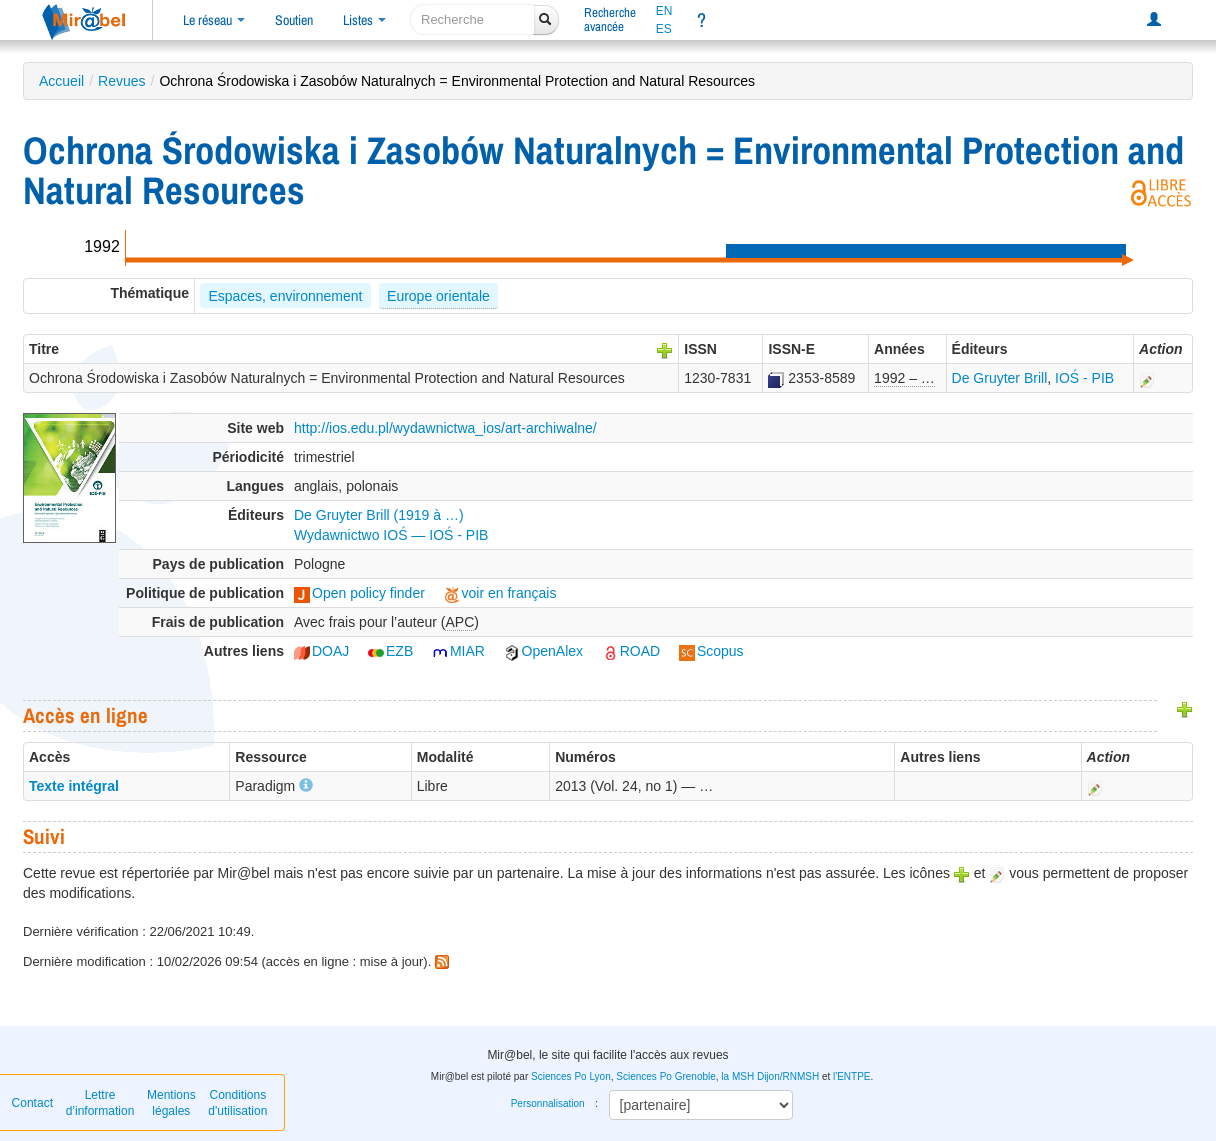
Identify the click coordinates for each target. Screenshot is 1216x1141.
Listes (364, 20)
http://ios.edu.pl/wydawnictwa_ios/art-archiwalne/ (445, 428)
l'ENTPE (851, 1076)
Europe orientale (438, 296)
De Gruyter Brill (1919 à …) (379, 515)
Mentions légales (171, 1103)
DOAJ (321, 651)
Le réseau (214, 20)
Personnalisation (548, 1103)
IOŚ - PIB (1084, 378)
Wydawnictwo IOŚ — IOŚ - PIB (391, 535)
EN (664, 11)
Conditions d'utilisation (237, 1103)
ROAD (631, 651)
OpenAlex (543, 651)
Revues (121, 81)
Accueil (61, 81)
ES (664, 29)
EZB (390, 651)
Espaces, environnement (285, 296)
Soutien (294, 20)
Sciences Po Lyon (571, 1076)
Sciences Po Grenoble (666, 1076)
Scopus (711, 651)
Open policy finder (359, 593)
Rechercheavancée (610, 19)
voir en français (500, 593)
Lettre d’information (100, 1103)
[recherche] (472, 19)
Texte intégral (74, 786)
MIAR (458, 651)
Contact (32, 1103)
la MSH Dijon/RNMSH (770, 1076)
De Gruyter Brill (1000, 378)
